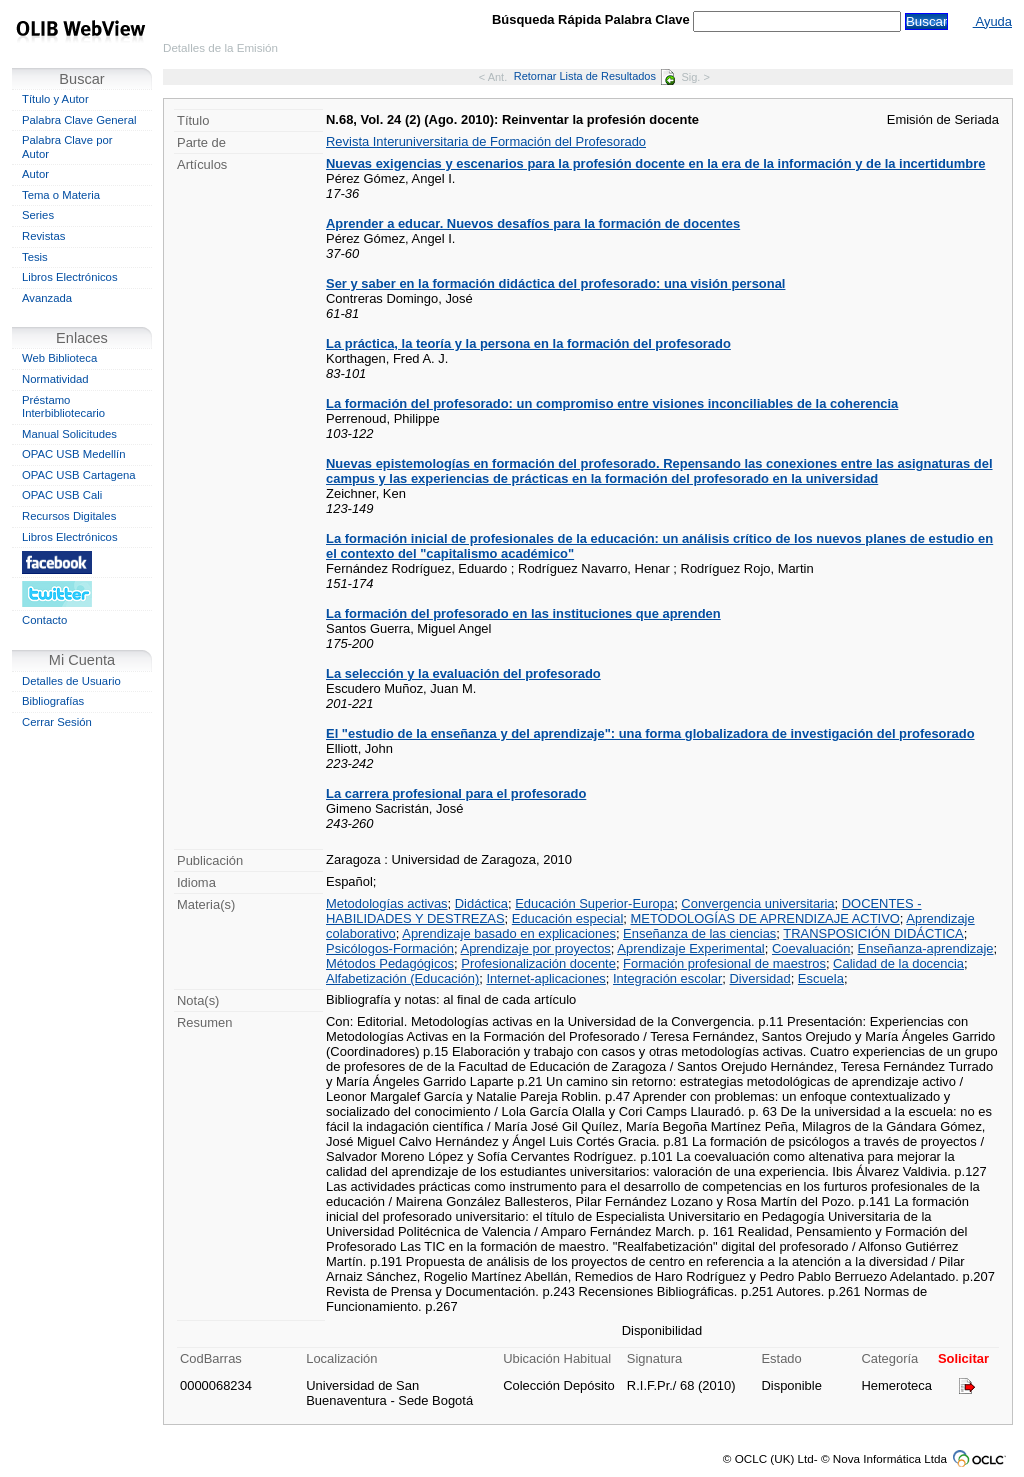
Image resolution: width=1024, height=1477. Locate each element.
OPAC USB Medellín (74, 454)
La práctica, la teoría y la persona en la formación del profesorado (528, 343)
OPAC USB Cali (62, 495)
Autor (35, 174)
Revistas (43, 236)
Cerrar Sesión (57, 722)
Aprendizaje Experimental (690, 948)
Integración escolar (667, 978)
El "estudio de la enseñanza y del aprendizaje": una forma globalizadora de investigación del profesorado (650, 733)
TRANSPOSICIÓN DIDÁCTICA (873, 933)
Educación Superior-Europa (594, 903)
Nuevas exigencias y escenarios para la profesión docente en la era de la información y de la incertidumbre (655, 163)
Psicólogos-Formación (390, 948)
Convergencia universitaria (757, 903)
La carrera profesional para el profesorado (456, 793)
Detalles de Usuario (71, 681)
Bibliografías (53, 701)
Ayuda (992, 21)
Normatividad (55, 379)
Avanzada (47, 298)
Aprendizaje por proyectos (536, 948)
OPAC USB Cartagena (79, 475)
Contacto (44, 620)
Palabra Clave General (79, 120)
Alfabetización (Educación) (402, 978)
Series (38, 215)
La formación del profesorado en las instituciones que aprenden (523, 613)
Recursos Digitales (69, 516)
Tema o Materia (61, 195)
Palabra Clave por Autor (67, 147)
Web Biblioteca (59, 358)
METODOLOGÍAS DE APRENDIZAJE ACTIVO (764, 918)
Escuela (821, 978)
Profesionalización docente (538, 963)
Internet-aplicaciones (545, 978)
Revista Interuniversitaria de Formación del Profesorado (486, 141)
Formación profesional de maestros (724, 963)
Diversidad (760, 978)
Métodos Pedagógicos (390, 963)
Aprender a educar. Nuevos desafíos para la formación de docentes (533, 223)
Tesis (35, 257)
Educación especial (567, 918)
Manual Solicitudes (69, 434)
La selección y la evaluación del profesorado (463, 673)
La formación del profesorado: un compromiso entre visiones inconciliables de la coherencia (612, 403)
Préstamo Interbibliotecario (63, 407)
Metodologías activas (387, 903)
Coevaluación (811, 948)
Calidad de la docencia (898, 963)
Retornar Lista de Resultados (594, 76)
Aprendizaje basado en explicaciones (509, 933)
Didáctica (481, 903)
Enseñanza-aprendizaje (926, 948)
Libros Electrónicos (70, 277)
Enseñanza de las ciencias (699, 933)
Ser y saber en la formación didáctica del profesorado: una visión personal (555, 283)
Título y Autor (55, 99)
